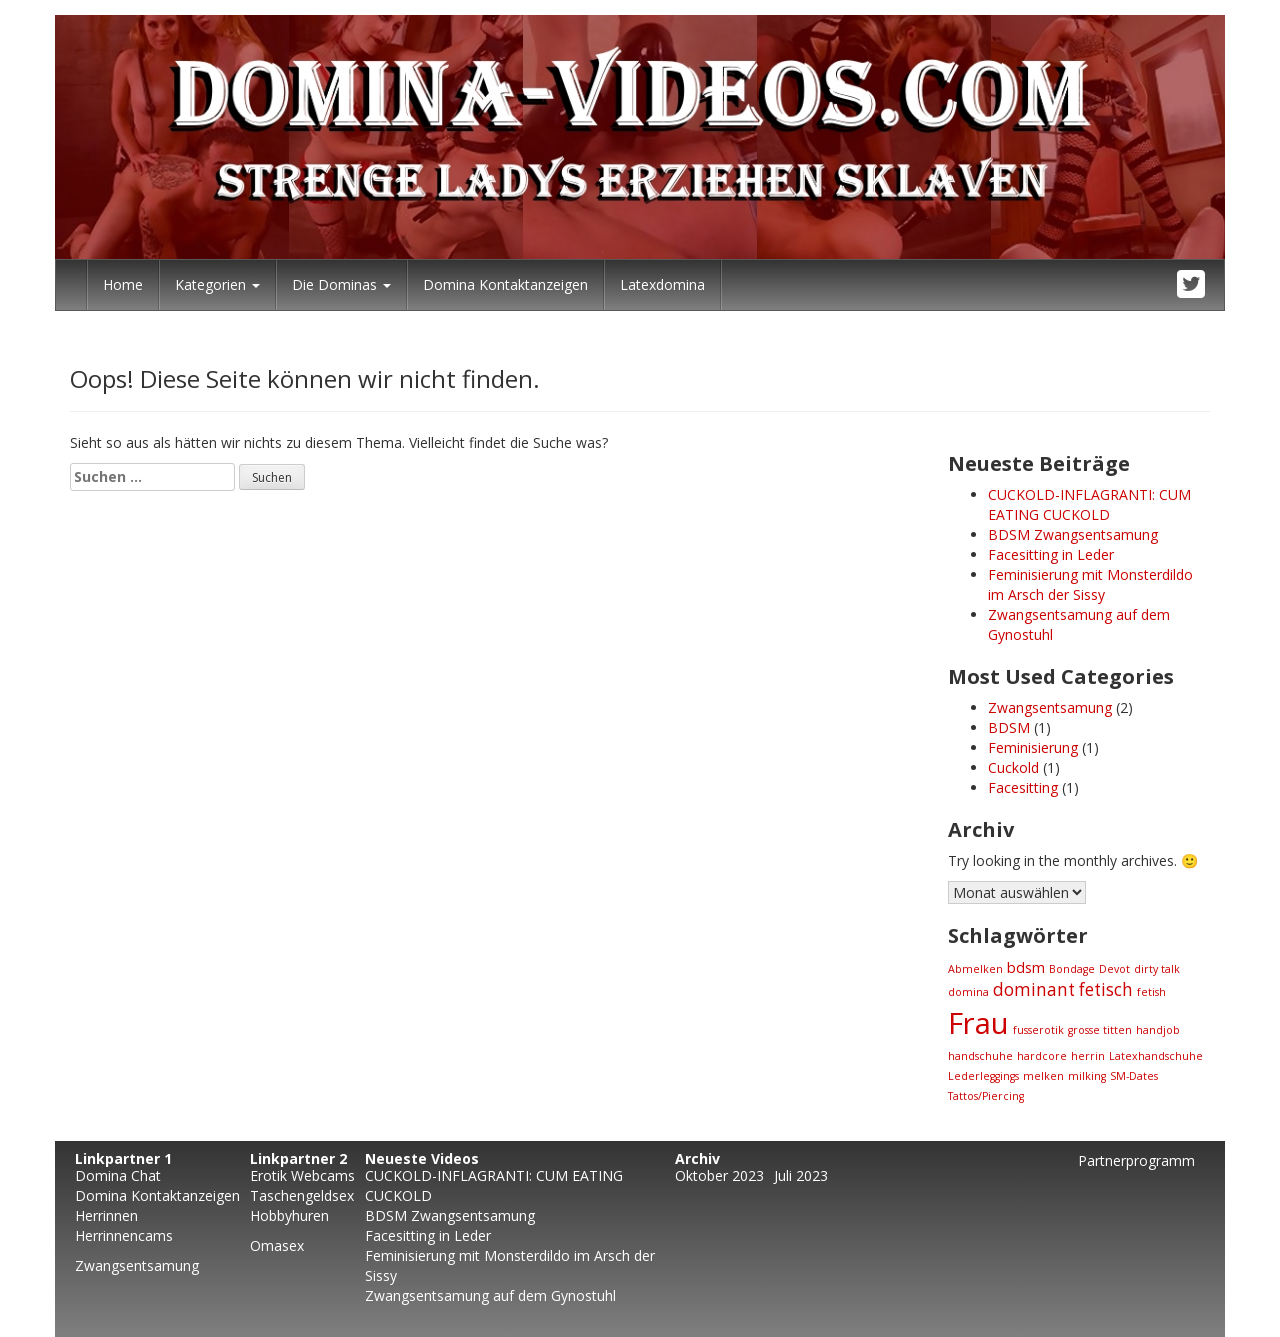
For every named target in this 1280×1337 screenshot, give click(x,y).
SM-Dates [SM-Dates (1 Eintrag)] (1134, 1076)
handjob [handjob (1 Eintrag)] (1158, 1030)
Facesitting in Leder (1051, 554)
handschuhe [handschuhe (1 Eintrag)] (980, 1056)
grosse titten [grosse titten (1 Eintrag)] (1100, 1030)
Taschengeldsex (302, 1195)
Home (123, 284)
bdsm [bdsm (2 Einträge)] (1026, 967)
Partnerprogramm (1136, 1160)
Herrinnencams (124, 1235)
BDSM (1009, 727)
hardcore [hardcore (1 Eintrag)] (1042, 1056)
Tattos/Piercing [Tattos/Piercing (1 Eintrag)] (986, 1096)
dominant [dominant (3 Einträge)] (1034, 989)
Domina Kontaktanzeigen (505, 284)
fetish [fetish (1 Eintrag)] (1151, 992)
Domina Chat (118, 1175)
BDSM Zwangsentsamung (1073, 534)
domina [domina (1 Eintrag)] (968, 992)
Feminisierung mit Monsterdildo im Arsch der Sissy (1090, 584)
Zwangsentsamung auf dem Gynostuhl (490, 1295)
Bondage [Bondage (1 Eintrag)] (1072, 969)
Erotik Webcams (302, 1175)
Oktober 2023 (719, 1175)
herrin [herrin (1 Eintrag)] (1088, 1056)
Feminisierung (1033, 747)
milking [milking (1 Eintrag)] (1087, 1076)
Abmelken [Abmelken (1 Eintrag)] (975, 969)
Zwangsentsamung (1050, 707)
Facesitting (1023, 787)
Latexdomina (662, 284)
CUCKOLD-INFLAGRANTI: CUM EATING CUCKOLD (1089, 504)
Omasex (277, 1245)
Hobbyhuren (289, 1215)
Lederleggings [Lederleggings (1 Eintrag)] (983, 1076)
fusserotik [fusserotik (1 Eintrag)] (1038, 1030)
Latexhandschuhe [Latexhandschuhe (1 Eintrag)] (1156, 1056)
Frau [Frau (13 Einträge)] (978, 1023)
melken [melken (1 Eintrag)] (1043, 1076)
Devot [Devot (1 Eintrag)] (1114, 969)
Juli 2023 (801, 1175)
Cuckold (1013, 767)
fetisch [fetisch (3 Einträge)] (1106, 989)
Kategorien (217, 284)
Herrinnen (106, 1215)
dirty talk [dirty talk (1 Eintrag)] (1157, 969)
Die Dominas (341, 284)
